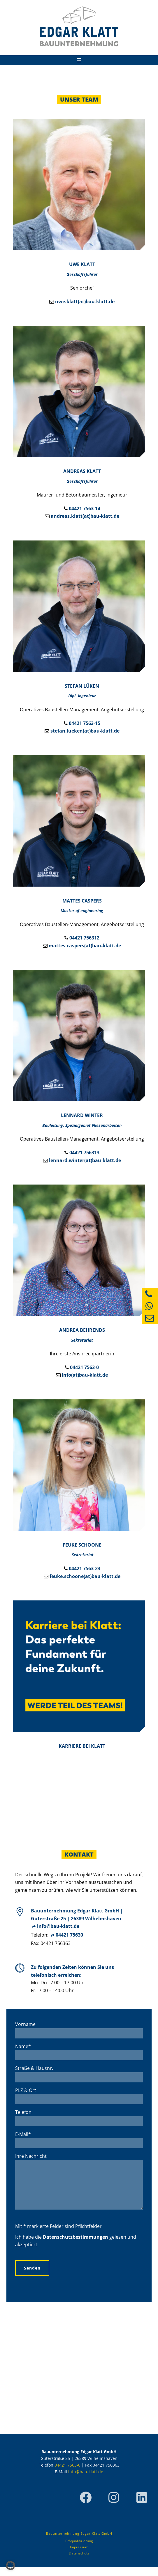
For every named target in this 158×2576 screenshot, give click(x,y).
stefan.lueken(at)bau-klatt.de (85, 731)
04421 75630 (69, 1935)
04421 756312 (84, 938)
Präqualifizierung (79, 2549)
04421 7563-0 (84, 1367)
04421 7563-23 (84, 1568)
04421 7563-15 (84, 723)
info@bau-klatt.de (58, 1926)
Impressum (79, 2556)
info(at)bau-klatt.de (85, 1375)
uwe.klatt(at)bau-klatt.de (85, 301)
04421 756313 (84, 1152)
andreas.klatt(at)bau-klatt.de (85, 516)
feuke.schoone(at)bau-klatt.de (85, 1576)
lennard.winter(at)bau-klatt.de (85, 1160)
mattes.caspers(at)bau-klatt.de (85, 945)
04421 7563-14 (84, 508)
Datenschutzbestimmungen (75, 2245)
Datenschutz (79, 2562)
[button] (10, 2565)
